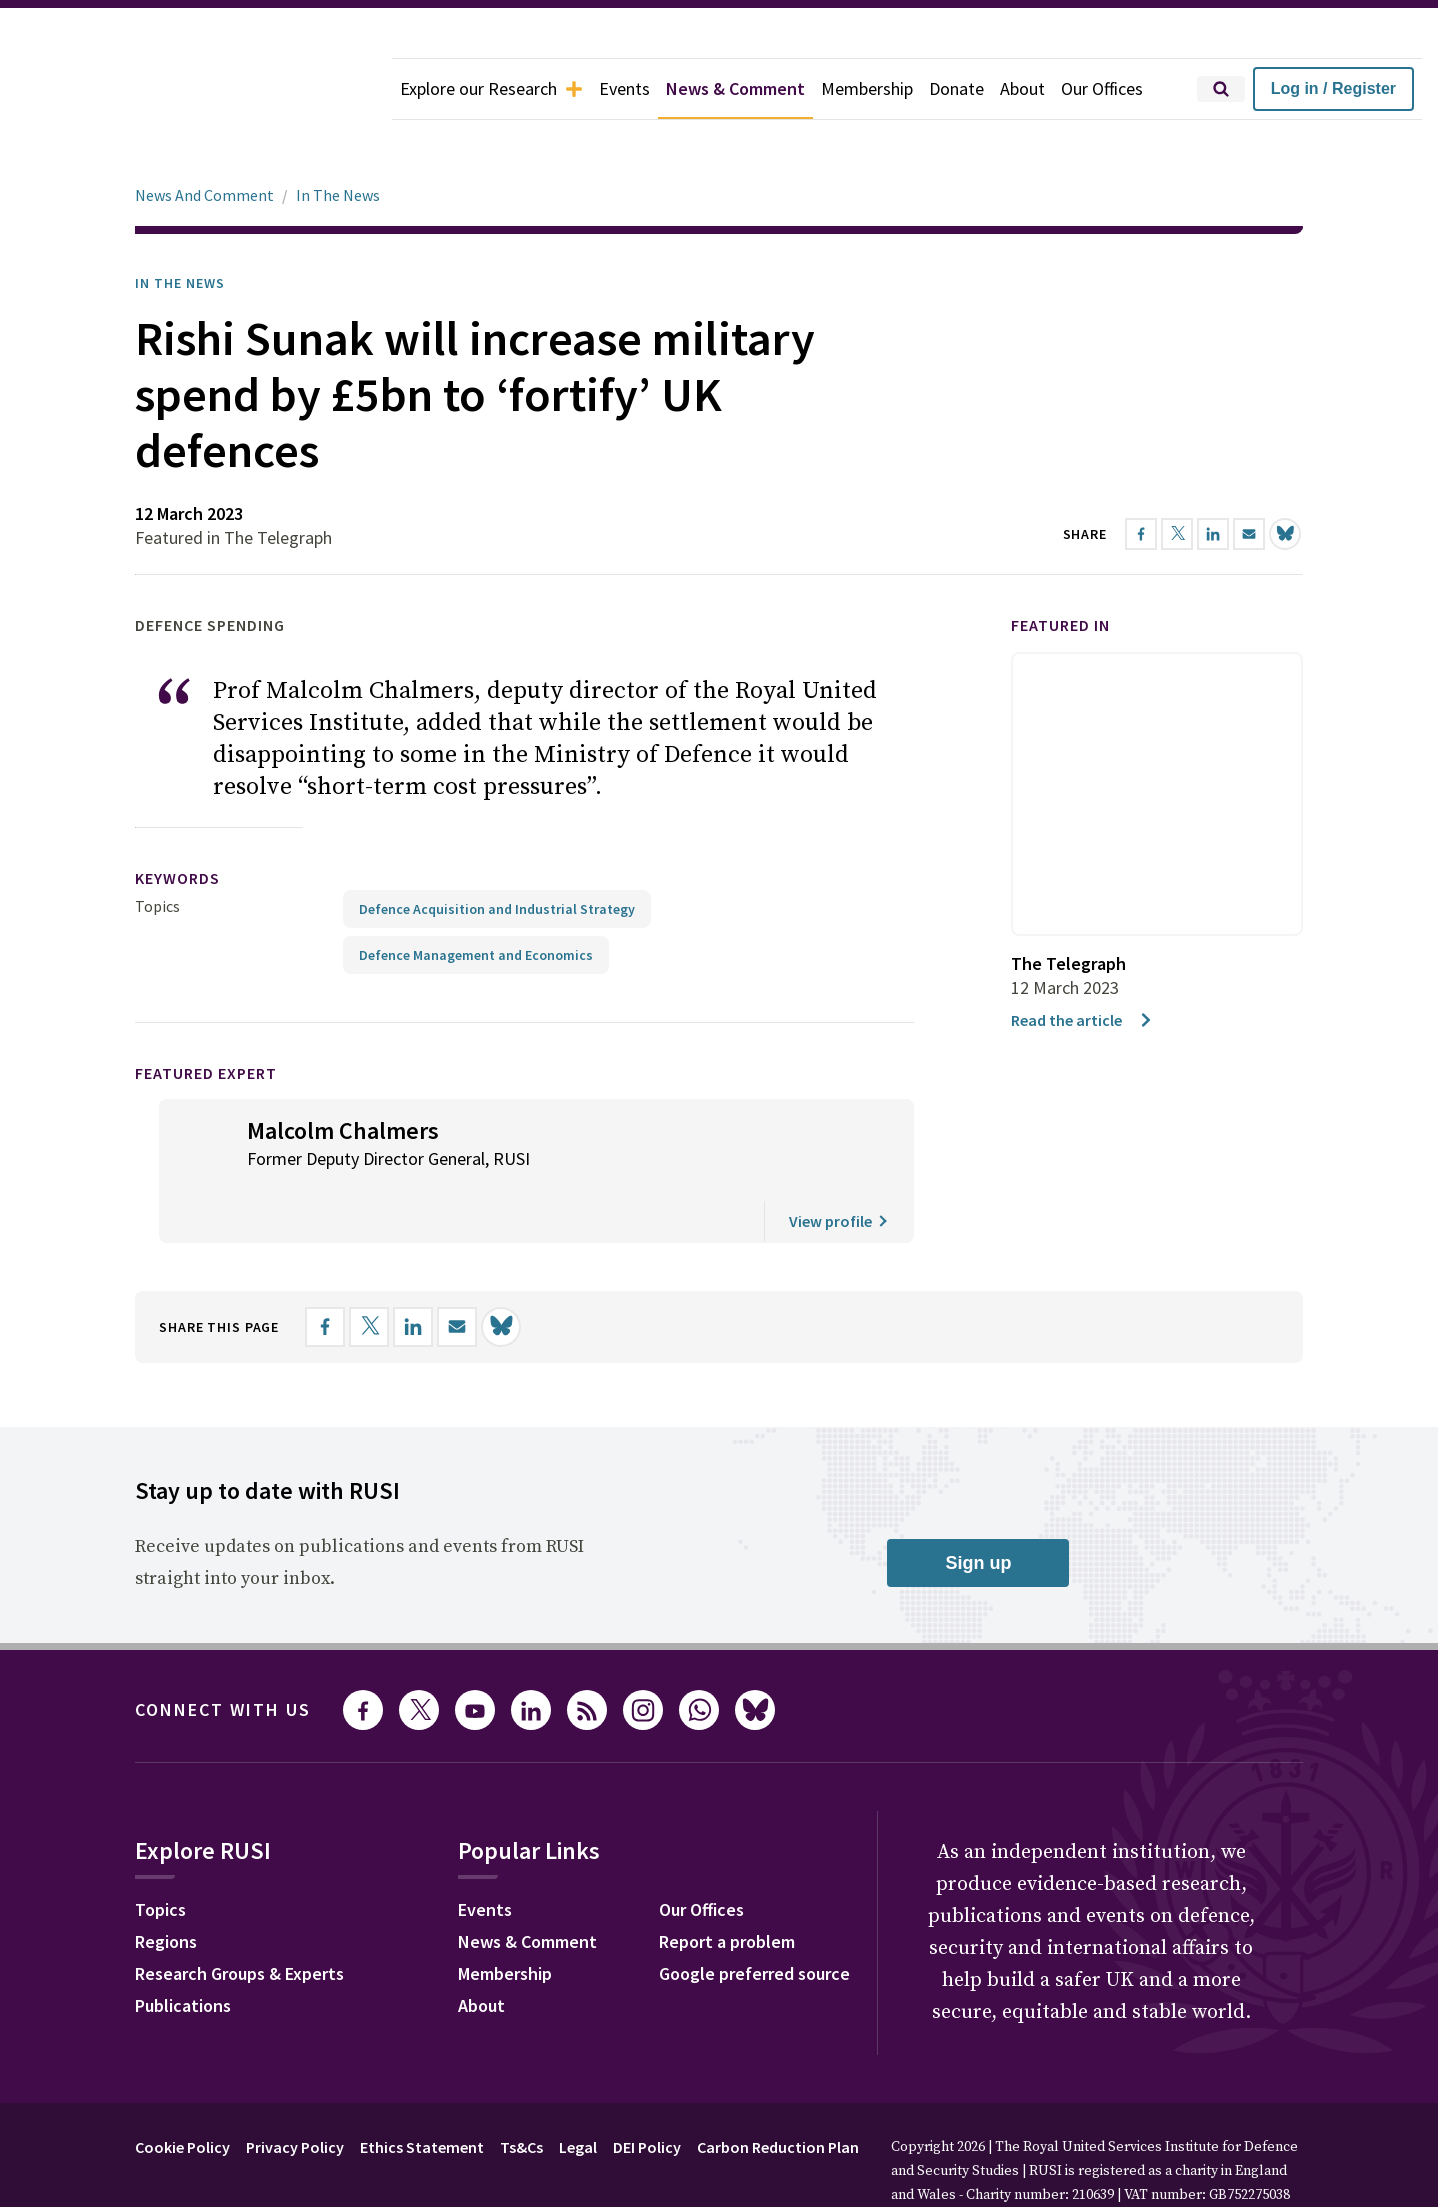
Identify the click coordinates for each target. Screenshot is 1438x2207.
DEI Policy (647, 2091)
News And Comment (204, 139)
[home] (196, 89)
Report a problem (727, 1885)
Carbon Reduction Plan (778, 2091)
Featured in (1060, 569)
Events (624, 88)
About (1022, 88)
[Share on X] (369, 1271)
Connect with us (223, 1653)
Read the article (1082, 964)
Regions (166, 1885)
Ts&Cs (521, 2091)
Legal (578, 2091)
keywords (177, 822)
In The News (338, 139)
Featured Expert (206, 1017)
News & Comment (735, 88)
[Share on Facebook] (325, 1271)
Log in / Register (1333, 88)
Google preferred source (754, 1917)
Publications (183, 1949)
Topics (157, 850)
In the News (180, 227)
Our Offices (1102, 88)
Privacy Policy (295, 2091)
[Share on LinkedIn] (413, 1271)
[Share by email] (457, 1271)
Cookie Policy (182, 2091)
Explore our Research (491, 88)
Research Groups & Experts (239, 1917)
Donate (956, 88)
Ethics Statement (422, 2091)
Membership (867, 88)
